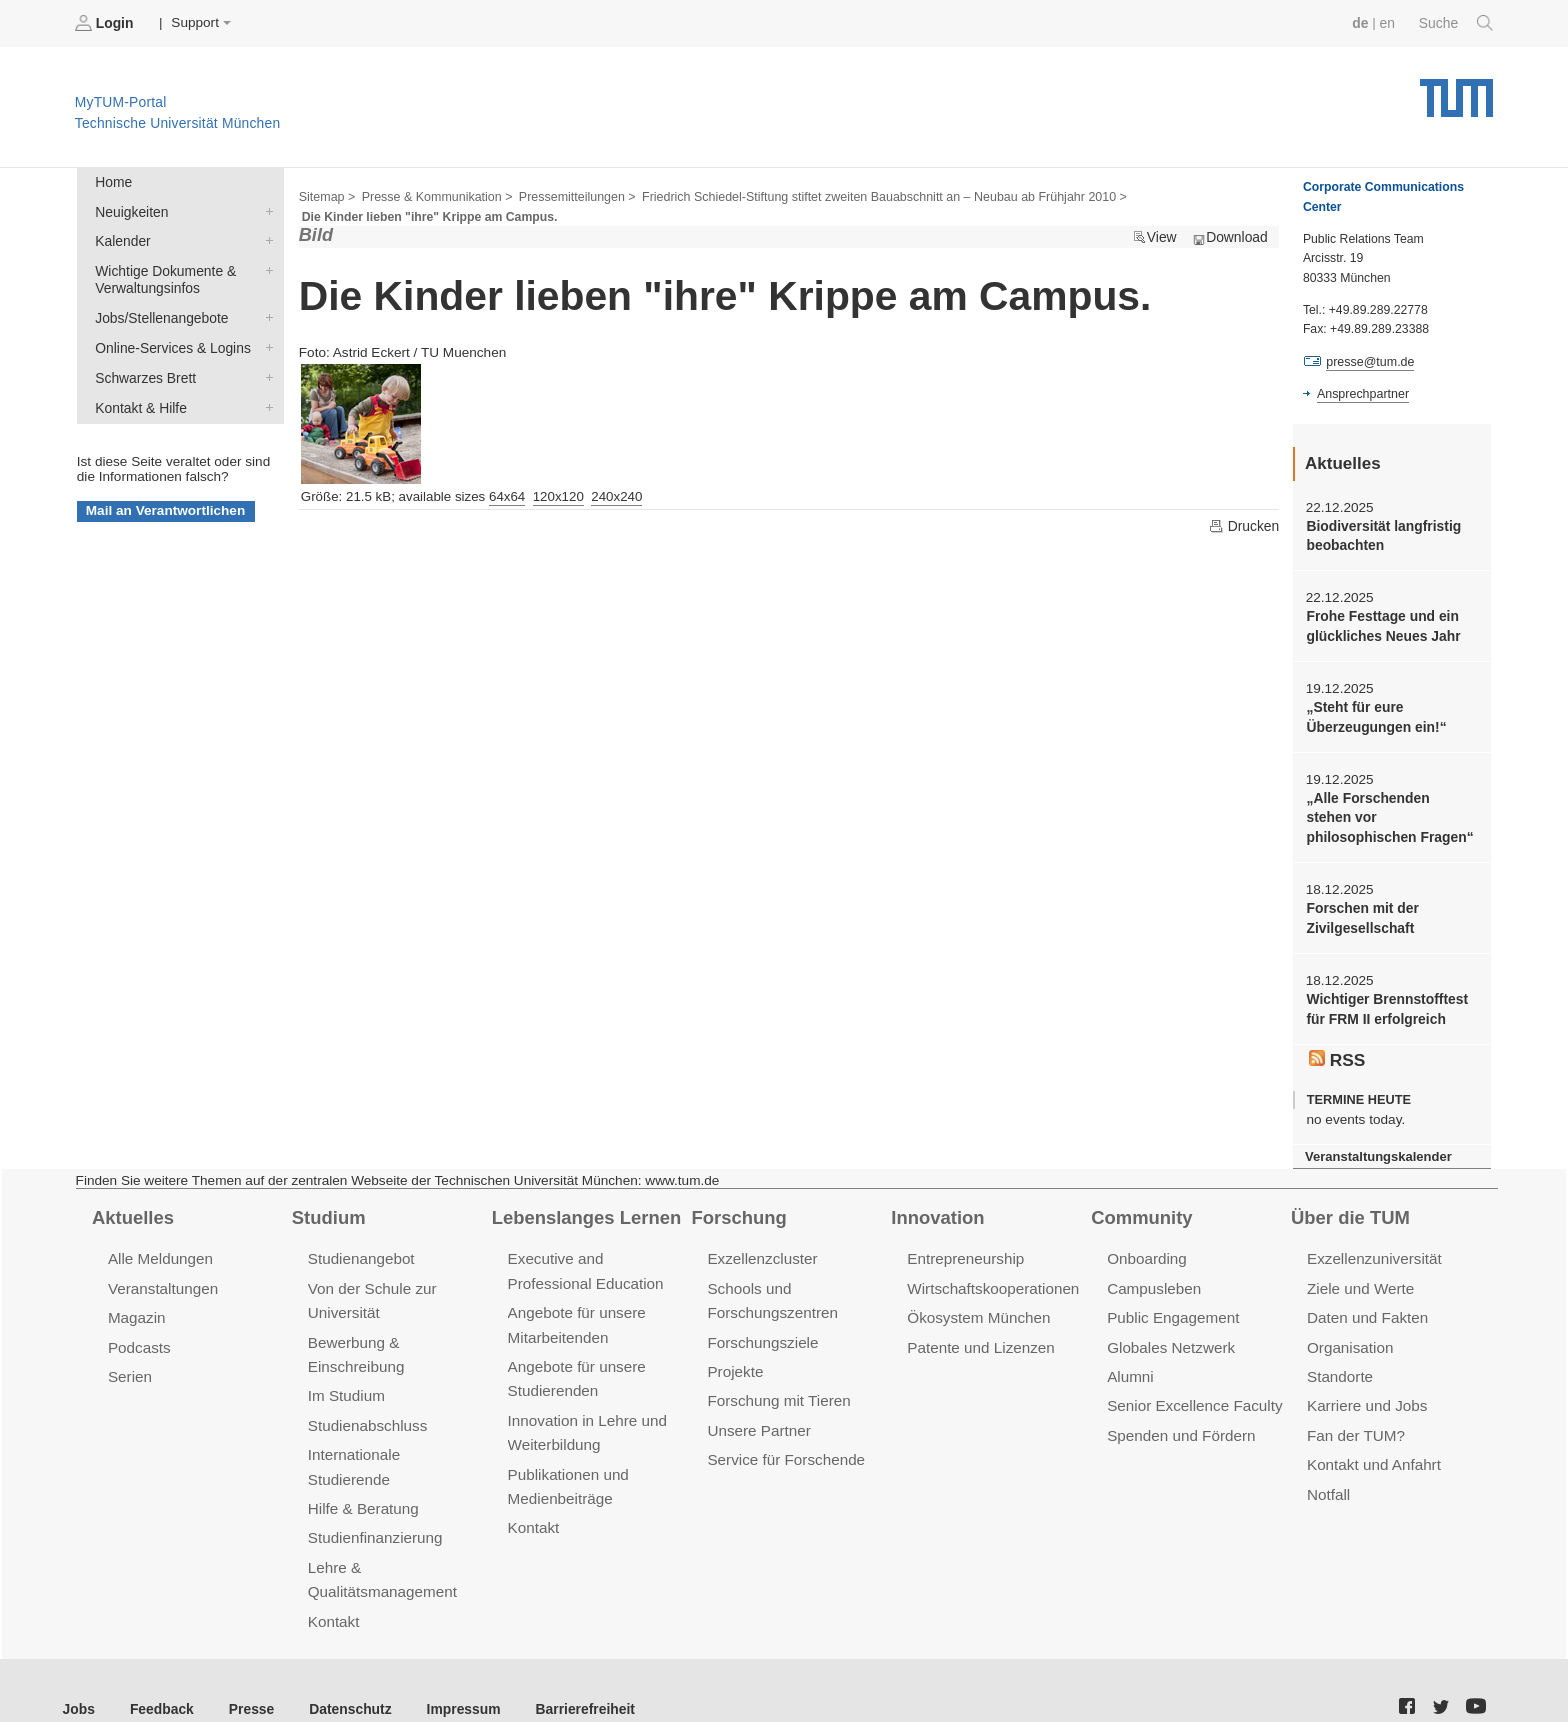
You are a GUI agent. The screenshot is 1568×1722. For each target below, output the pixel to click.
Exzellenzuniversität (1373, 1251)
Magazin (136, 1309)
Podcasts (139, 1338)
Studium (328, 1210)
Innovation (936, 1210)
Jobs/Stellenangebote (265, 315)
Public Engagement (1172, 1309)
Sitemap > (326, 196)
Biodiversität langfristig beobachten (1382, 534)
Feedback (160, 1670)
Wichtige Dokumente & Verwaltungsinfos (265, 268)
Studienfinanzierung (374, 1502)
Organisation (1349, 1338)
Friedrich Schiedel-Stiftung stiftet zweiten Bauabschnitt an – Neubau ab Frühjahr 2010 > (874, 196)
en (1388, 22)
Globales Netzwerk (1170, 1338)
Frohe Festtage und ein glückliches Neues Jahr (1381, 624)
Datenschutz (345, 1670)
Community (1140, 1210)
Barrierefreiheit (575, 1670)
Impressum (456, 1670)
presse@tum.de (1369, 361)
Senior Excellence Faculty (1193, 1396)
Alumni (1130, 1367)
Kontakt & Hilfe (265, 402)
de (1362, 22)
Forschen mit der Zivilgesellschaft (1361, 914)
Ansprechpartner (1362, 393)
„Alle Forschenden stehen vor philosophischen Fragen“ (1390, 814)
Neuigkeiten (265, 210)
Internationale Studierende (395, 1444)
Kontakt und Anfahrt (1372, 1454)
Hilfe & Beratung (362, 1473)
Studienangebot (360, 1251)
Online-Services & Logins (265, 344)
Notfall (1328, 1483)
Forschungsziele (761, 1333)
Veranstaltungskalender (1377, 1149)
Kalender (265, 239)
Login (106, 23)
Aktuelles (132, 1210)
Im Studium (346, 1386)
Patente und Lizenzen (979, 1338)
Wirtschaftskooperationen (991, 1280)
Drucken (1244, 524)
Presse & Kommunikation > (435, 196)
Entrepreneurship (964, 1251)
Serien (129, 1367)
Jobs (79, 1670)
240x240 (616, 494)
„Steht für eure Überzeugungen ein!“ (1374, 714)
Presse (248, 1670)
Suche (1456, 23)
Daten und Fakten (1366, 1309)
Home (113, 181)
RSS (1337, 1053)
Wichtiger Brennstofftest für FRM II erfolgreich (1385, 1004)
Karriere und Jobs (1366, 1396)
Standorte (1339, 1367)
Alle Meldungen (159, 1251)
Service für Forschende (784, 1449)
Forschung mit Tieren (777, 1391)
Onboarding (1146, 1251)
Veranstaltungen (162, 1280)
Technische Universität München (1456, 90)
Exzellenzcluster (761, 1251)
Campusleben (1153, 1280)
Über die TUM (1349, 1210)
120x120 (558, 494)
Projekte (734, 1362)
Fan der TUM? (1355, 1425)
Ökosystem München (977, 1309)
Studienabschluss (366, 1415)
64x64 (507, 494)
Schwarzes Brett (265, 373)
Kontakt (333, 1583)
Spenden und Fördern (1180, 1425)
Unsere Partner (757, 1420)
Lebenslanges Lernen (585, 1210)
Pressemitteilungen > (572, 196)
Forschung (737, 1210)
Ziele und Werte (1359, 1280)
